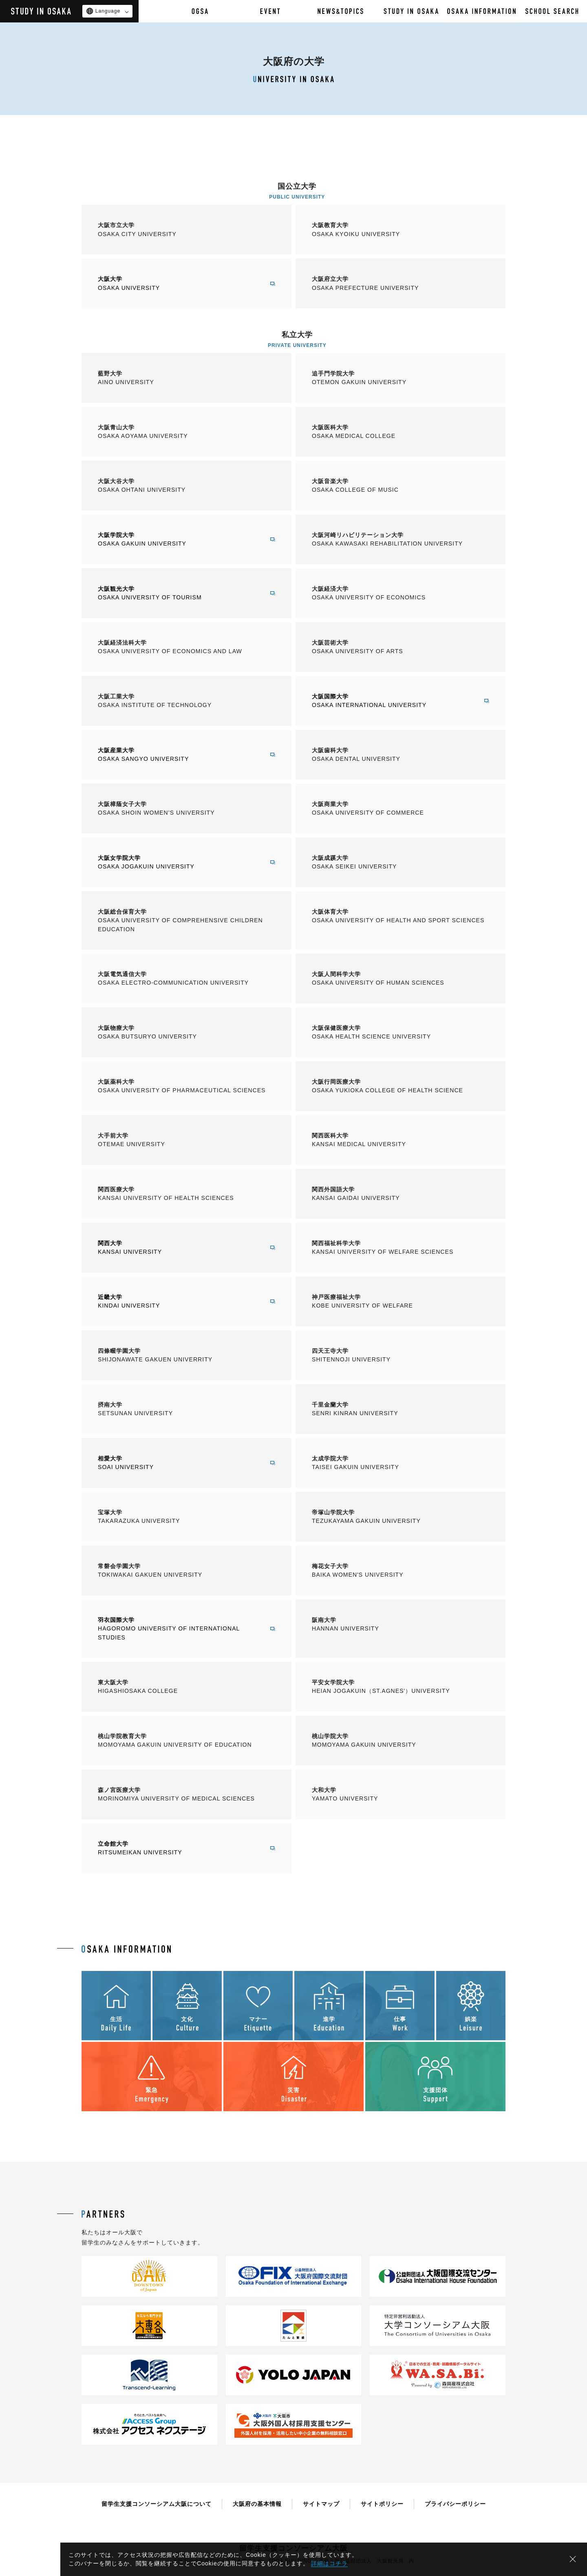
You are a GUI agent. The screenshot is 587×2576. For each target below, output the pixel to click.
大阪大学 (178, 284)
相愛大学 (178, 1463)
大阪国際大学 (392, 701)
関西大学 (178, 1248)
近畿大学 (178, 1302)
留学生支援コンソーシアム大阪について (157, 2504)
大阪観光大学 (178, 593)
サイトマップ (321, 2504)
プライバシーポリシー (455, 2504)
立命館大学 (178, 1848)
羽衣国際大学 (178, 1629)
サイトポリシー (382, 2504)
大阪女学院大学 (178, 863)
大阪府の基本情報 (257, 2504)
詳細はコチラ (329, 2563)
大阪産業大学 (178, 755)
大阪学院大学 (178, 540)
